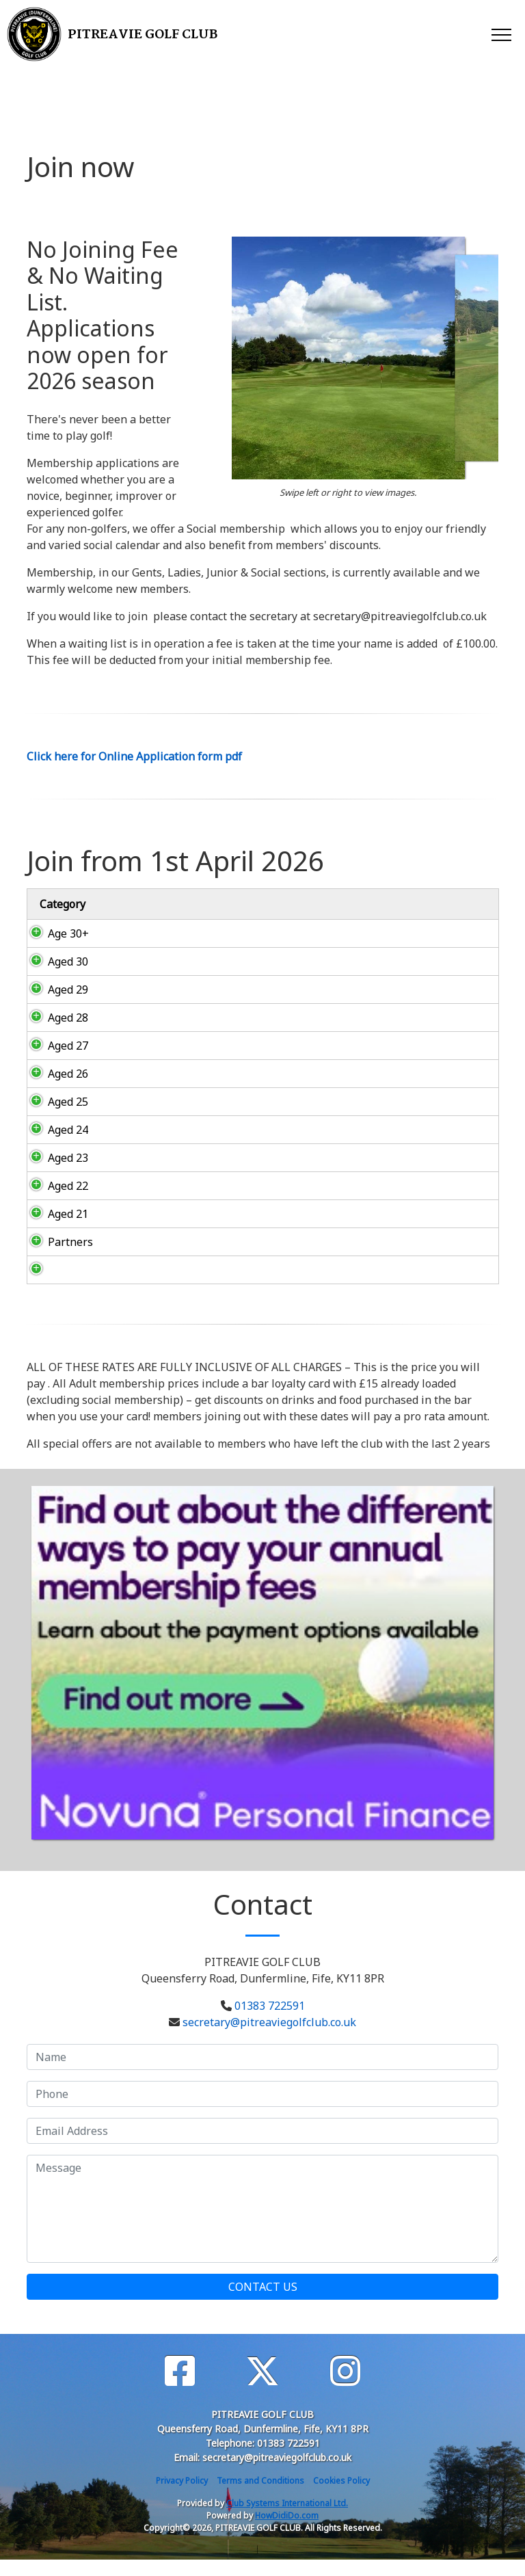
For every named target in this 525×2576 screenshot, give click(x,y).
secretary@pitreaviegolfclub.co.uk (269, 2038)
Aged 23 (54, 1157)
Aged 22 (54, 1193)
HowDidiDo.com (287, 2532)
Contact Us (262, 2303)
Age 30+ (54, 933)
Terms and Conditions (260, 2497)
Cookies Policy (341, 2497)
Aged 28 (54, 1017)
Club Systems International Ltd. (287, 2519)
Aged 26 (54, 1073)
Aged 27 (54, 1045)
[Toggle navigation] (500, 34)
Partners (56, 1258)
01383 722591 (269, 2022)
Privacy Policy (182, 2497)
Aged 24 (54, 1129)
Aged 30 (54, 961)
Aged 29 (54, 989)
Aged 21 (54, 1230)
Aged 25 (54, 1101)
